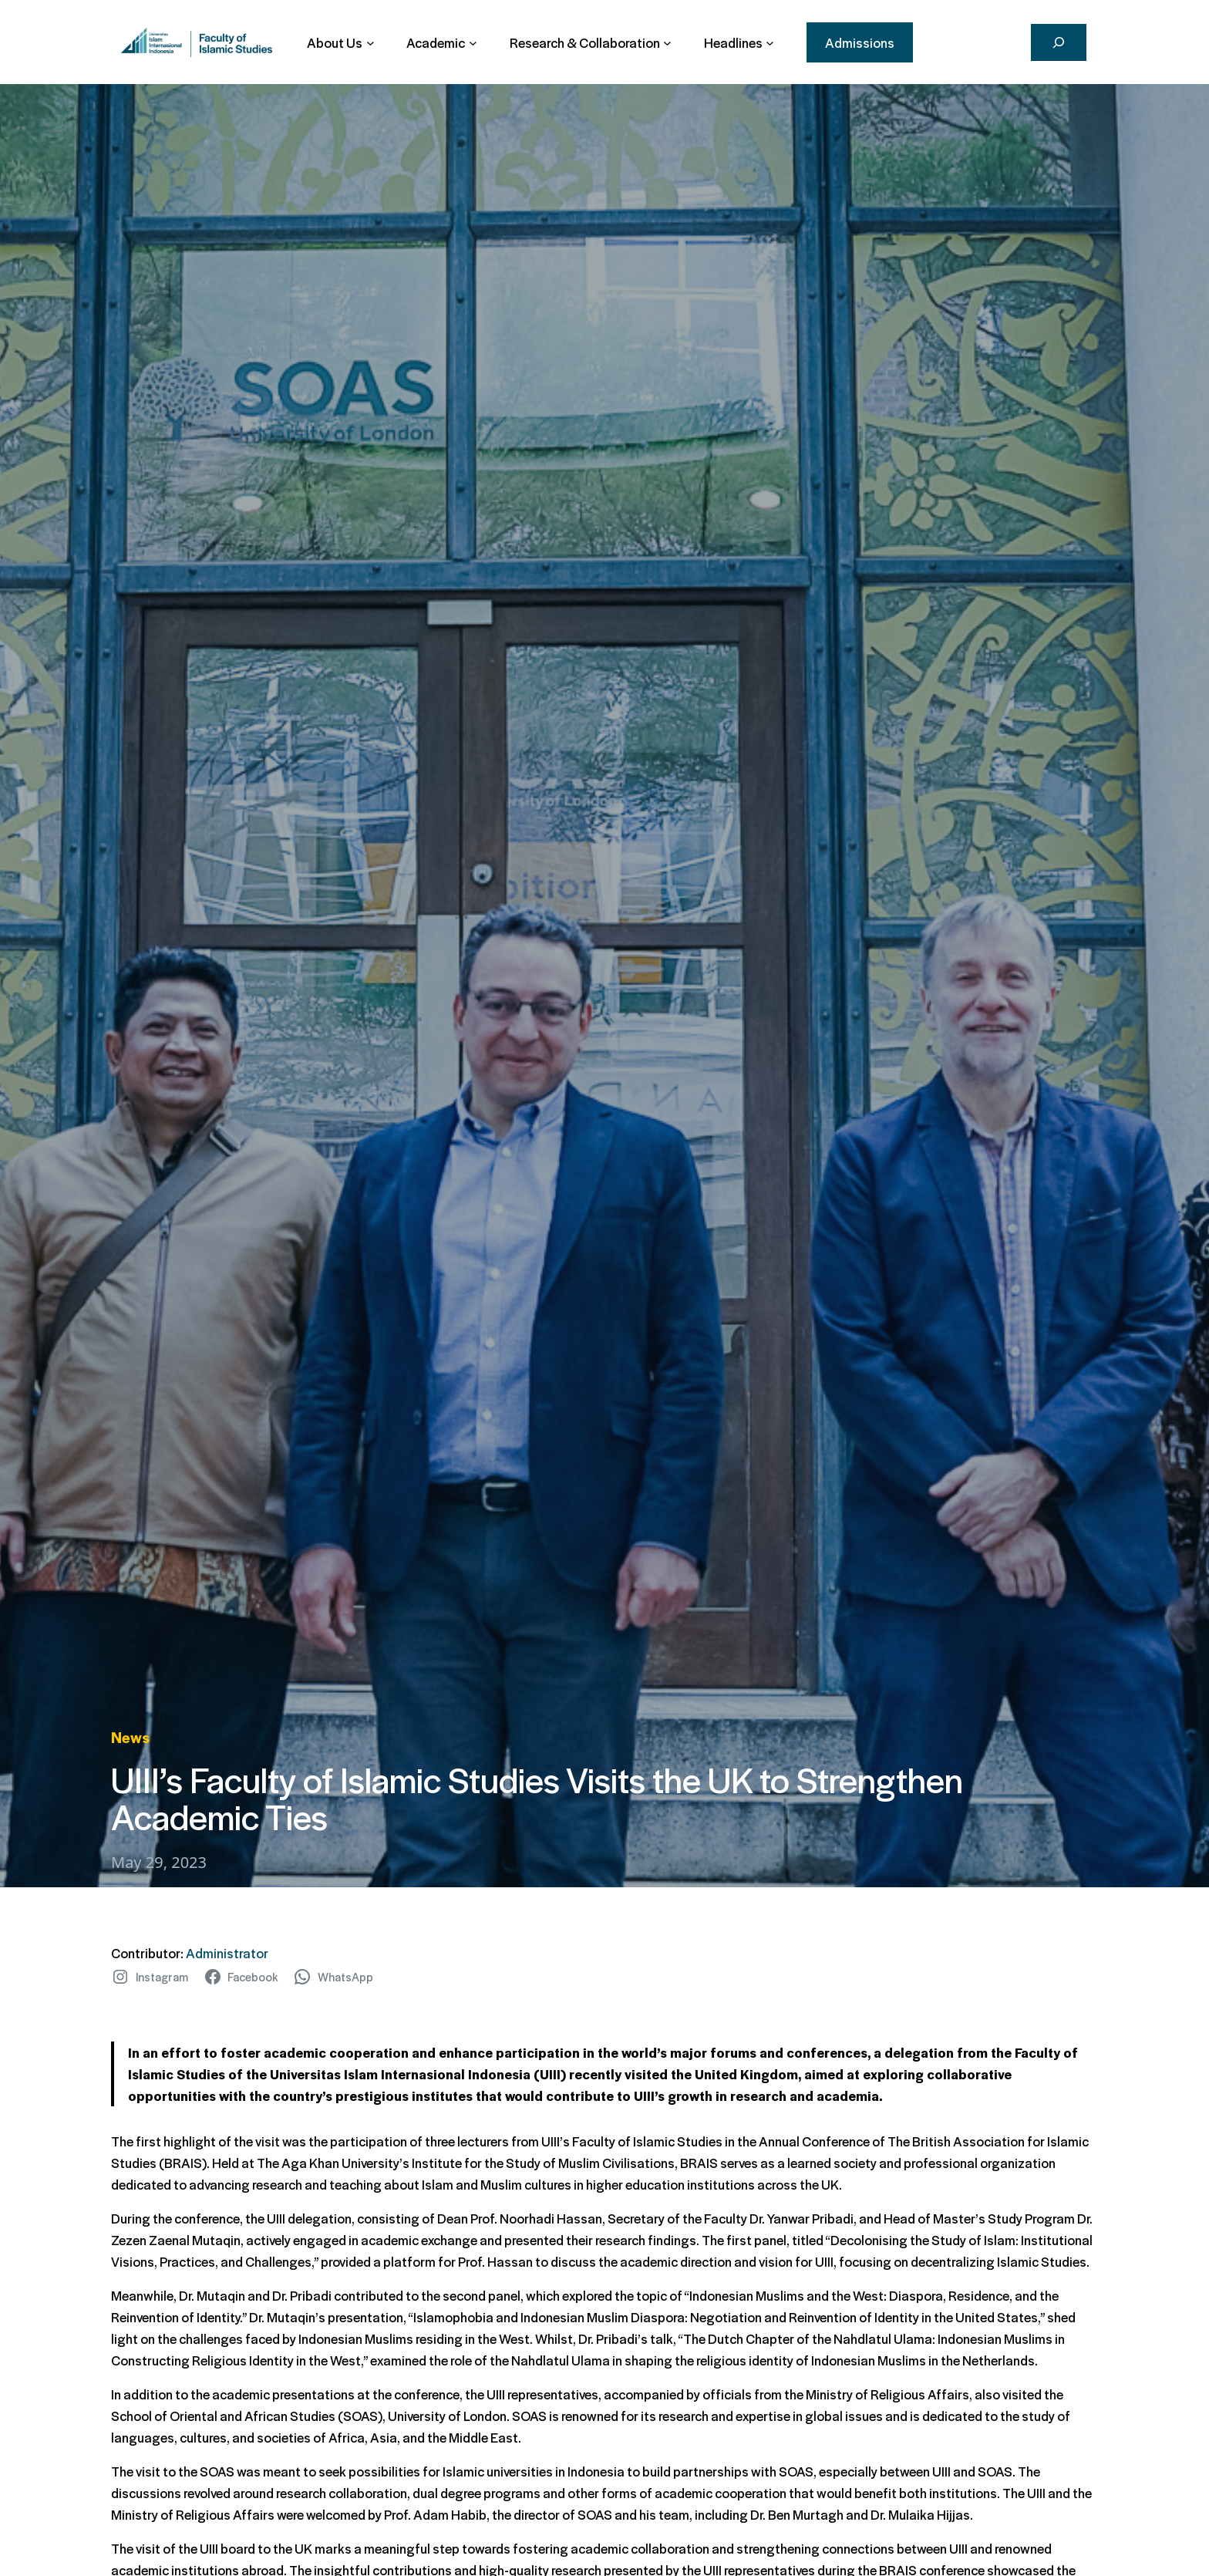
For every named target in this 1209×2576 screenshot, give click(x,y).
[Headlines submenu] (739, 42)
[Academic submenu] (441, 42)
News (130, 1737)
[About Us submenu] (340, 42)
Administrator (227, 1953)
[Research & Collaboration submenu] (591, 42)
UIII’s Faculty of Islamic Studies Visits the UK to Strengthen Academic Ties (537, 1797)
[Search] (1058, 42)
